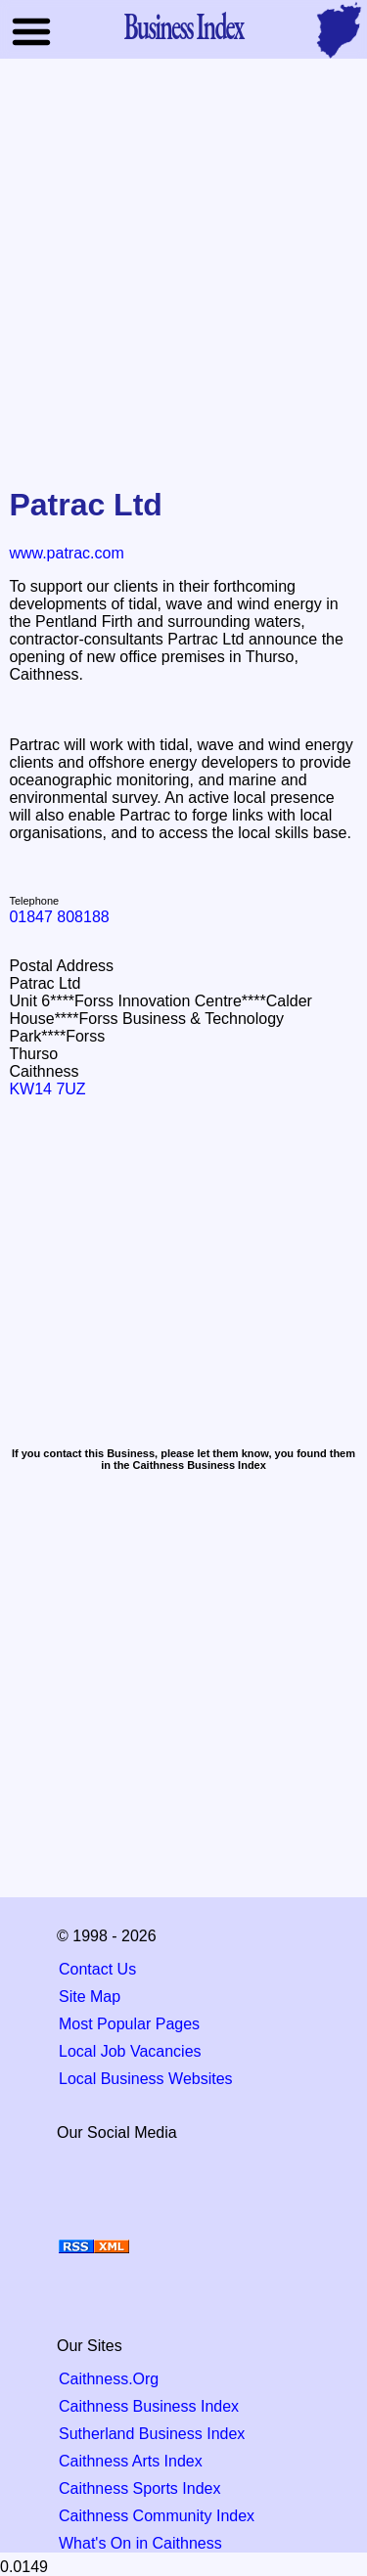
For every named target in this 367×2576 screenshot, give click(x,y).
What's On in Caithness (140, 2543)
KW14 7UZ (47, 1089)
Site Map (89, 1996)
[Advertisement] (183, 265)
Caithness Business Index (149, 2406)
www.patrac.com (66, 553)
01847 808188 (59, 917)
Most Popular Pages (129, 2024)
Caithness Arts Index (131, 2461)
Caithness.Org (109, 2379)
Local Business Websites (146, 2078)
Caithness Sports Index (139, 2488)
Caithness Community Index (156, 2516)
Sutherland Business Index (152, 2433)
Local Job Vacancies (130, 2051)
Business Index (183, 25)
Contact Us (97, 1969)
